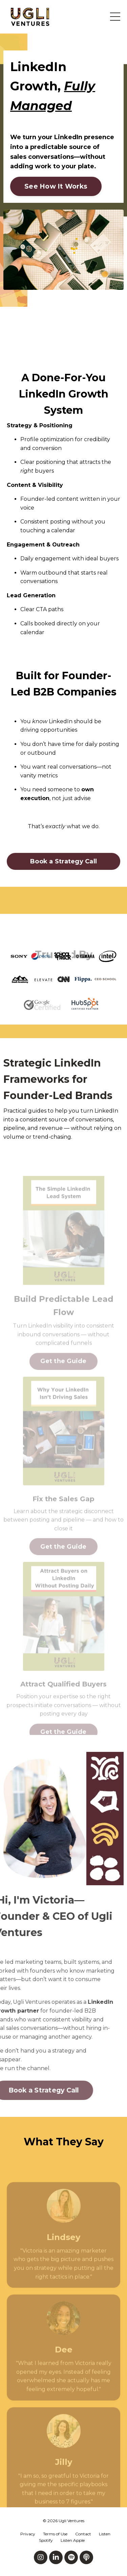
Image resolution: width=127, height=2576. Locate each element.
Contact (83, 2533)
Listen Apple (73, 2540)
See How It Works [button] (55, 186)
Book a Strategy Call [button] (63, 861)
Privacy (27, 2533)
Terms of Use (55, 2533)
